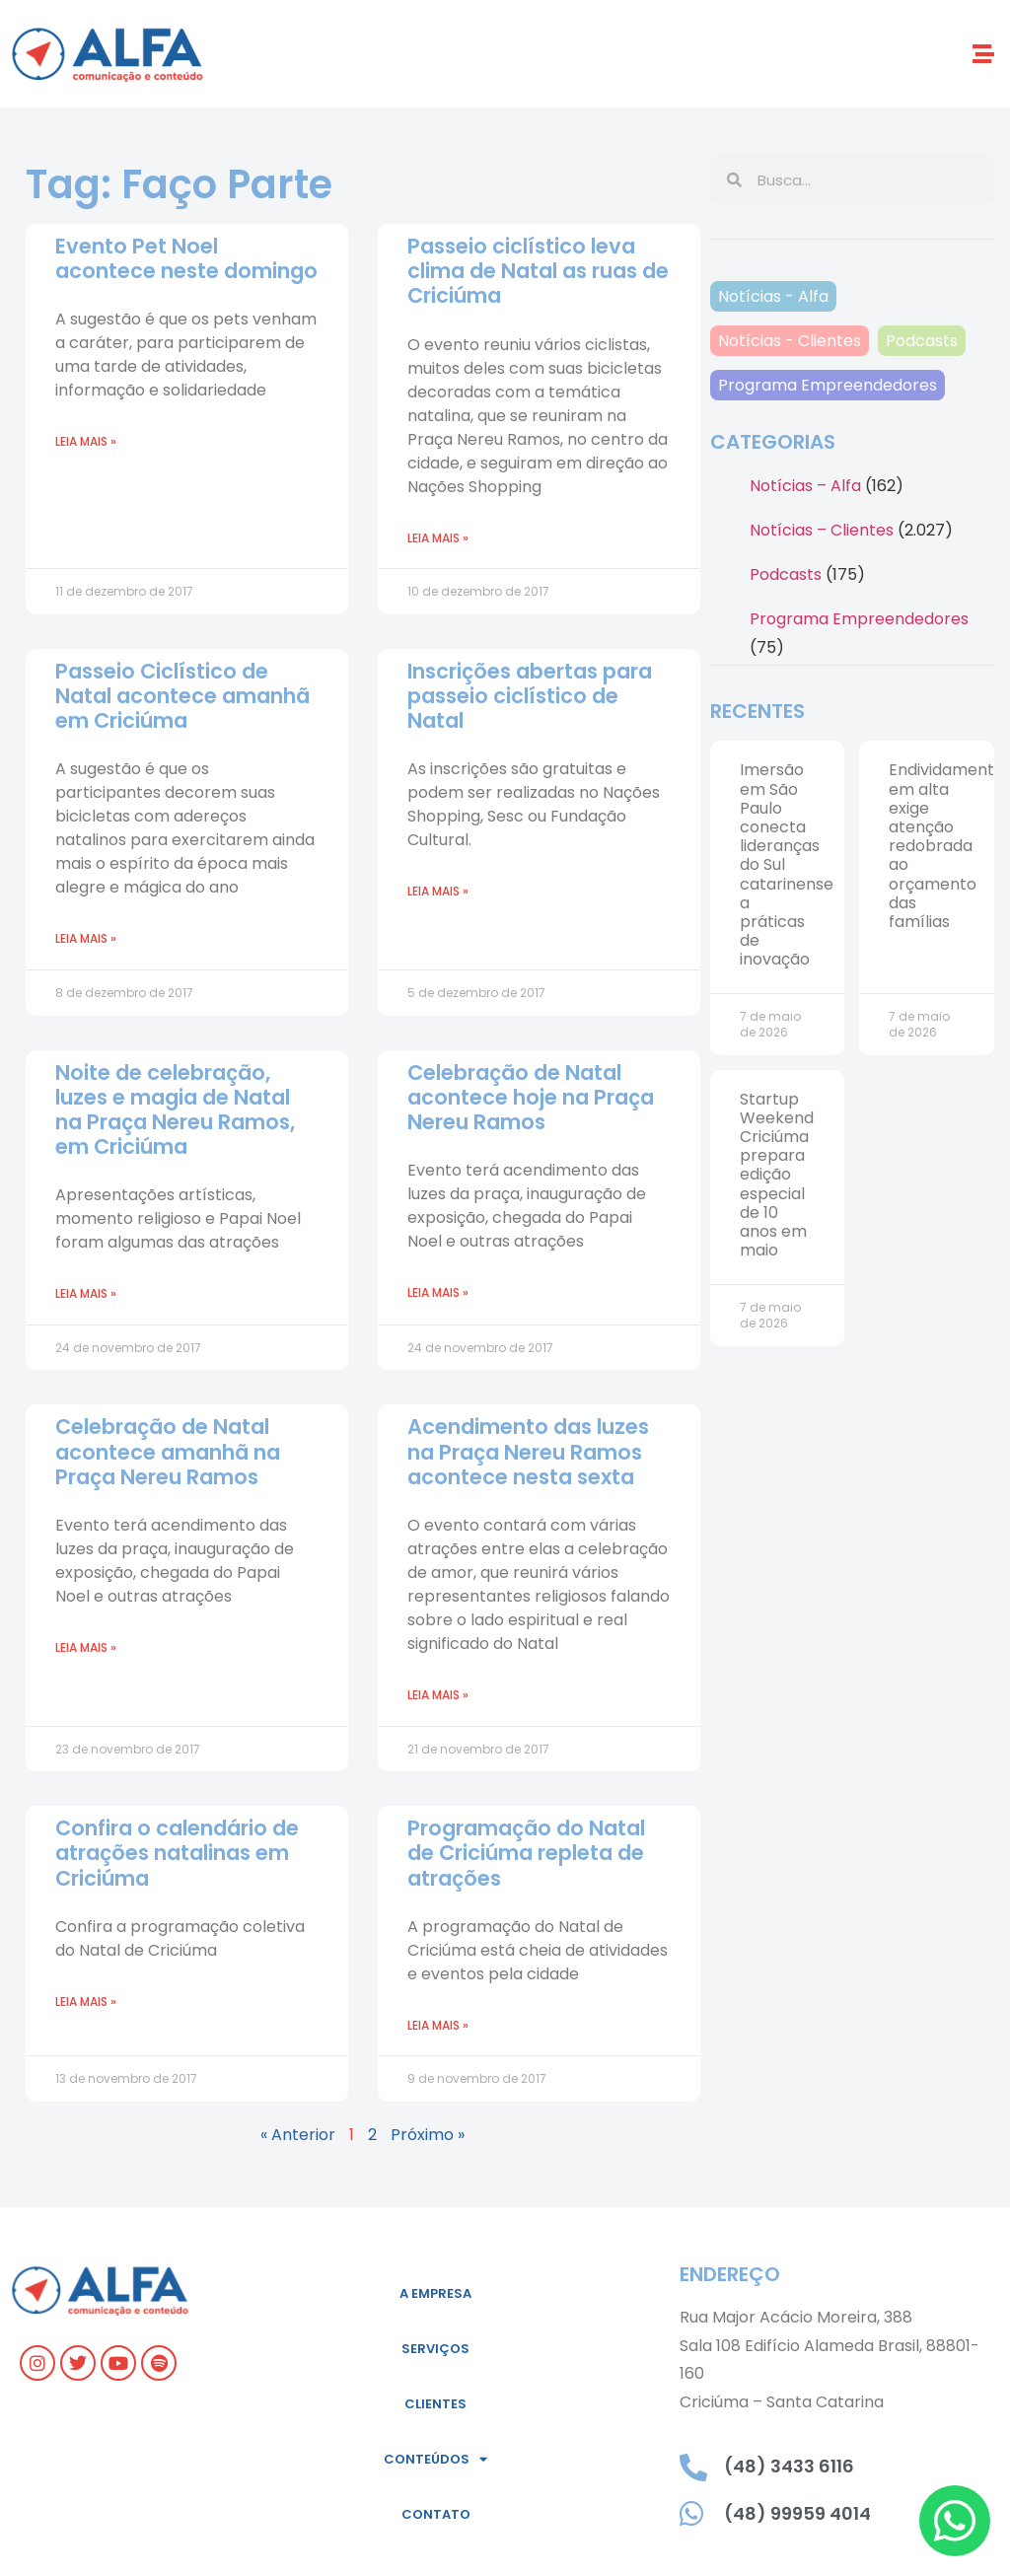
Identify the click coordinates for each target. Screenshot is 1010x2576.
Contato (435, 2514)
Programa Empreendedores (827, 385)
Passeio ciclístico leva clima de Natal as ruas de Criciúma (538, 271)
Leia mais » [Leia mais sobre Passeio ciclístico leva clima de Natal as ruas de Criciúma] (438, 538)
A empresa (435, 2293)
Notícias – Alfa (805, 485)
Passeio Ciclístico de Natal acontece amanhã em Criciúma (182, 696)
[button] (984, 53)
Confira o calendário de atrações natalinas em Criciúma (177, 1853)
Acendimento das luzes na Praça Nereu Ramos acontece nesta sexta (528, 1451)
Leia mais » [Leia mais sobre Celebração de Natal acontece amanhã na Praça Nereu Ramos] (85, 1647)
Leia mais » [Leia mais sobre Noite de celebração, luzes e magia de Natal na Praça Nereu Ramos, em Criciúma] (85, 1293)
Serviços (435, 2348)
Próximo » (428, 2134)
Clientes (435, 2404)
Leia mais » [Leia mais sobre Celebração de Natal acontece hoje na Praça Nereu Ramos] (438, 1292)
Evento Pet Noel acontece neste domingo (186, 258)
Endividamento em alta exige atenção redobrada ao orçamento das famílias (946, 845)
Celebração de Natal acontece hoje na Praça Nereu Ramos (530, 1097)
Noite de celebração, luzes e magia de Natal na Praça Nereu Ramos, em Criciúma (175, 1110)
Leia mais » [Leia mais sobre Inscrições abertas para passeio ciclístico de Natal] (438, 891)
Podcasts (922, 340)
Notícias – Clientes (822, 530)
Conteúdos (435, 2459)
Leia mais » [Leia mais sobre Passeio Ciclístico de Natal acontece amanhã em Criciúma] (85, 938)
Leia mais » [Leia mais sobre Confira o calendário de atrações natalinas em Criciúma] (85, 2001)
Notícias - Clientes (789, 340)
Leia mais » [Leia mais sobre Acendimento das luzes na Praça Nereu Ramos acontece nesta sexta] (438, 1694)
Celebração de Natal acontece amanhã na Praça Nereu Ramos (167, 1451)
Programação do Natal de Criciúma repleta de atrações (526, 1853)
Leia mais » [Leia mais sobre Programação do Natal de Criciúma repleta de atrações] (438, 2025)
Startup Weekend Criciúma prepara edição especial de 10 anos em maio (777, 1175)
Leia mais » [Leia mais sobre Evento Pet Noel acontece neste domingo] (85, 441)
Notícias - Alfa (773, 296)
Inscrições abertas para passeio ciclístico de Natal (529, 696)
